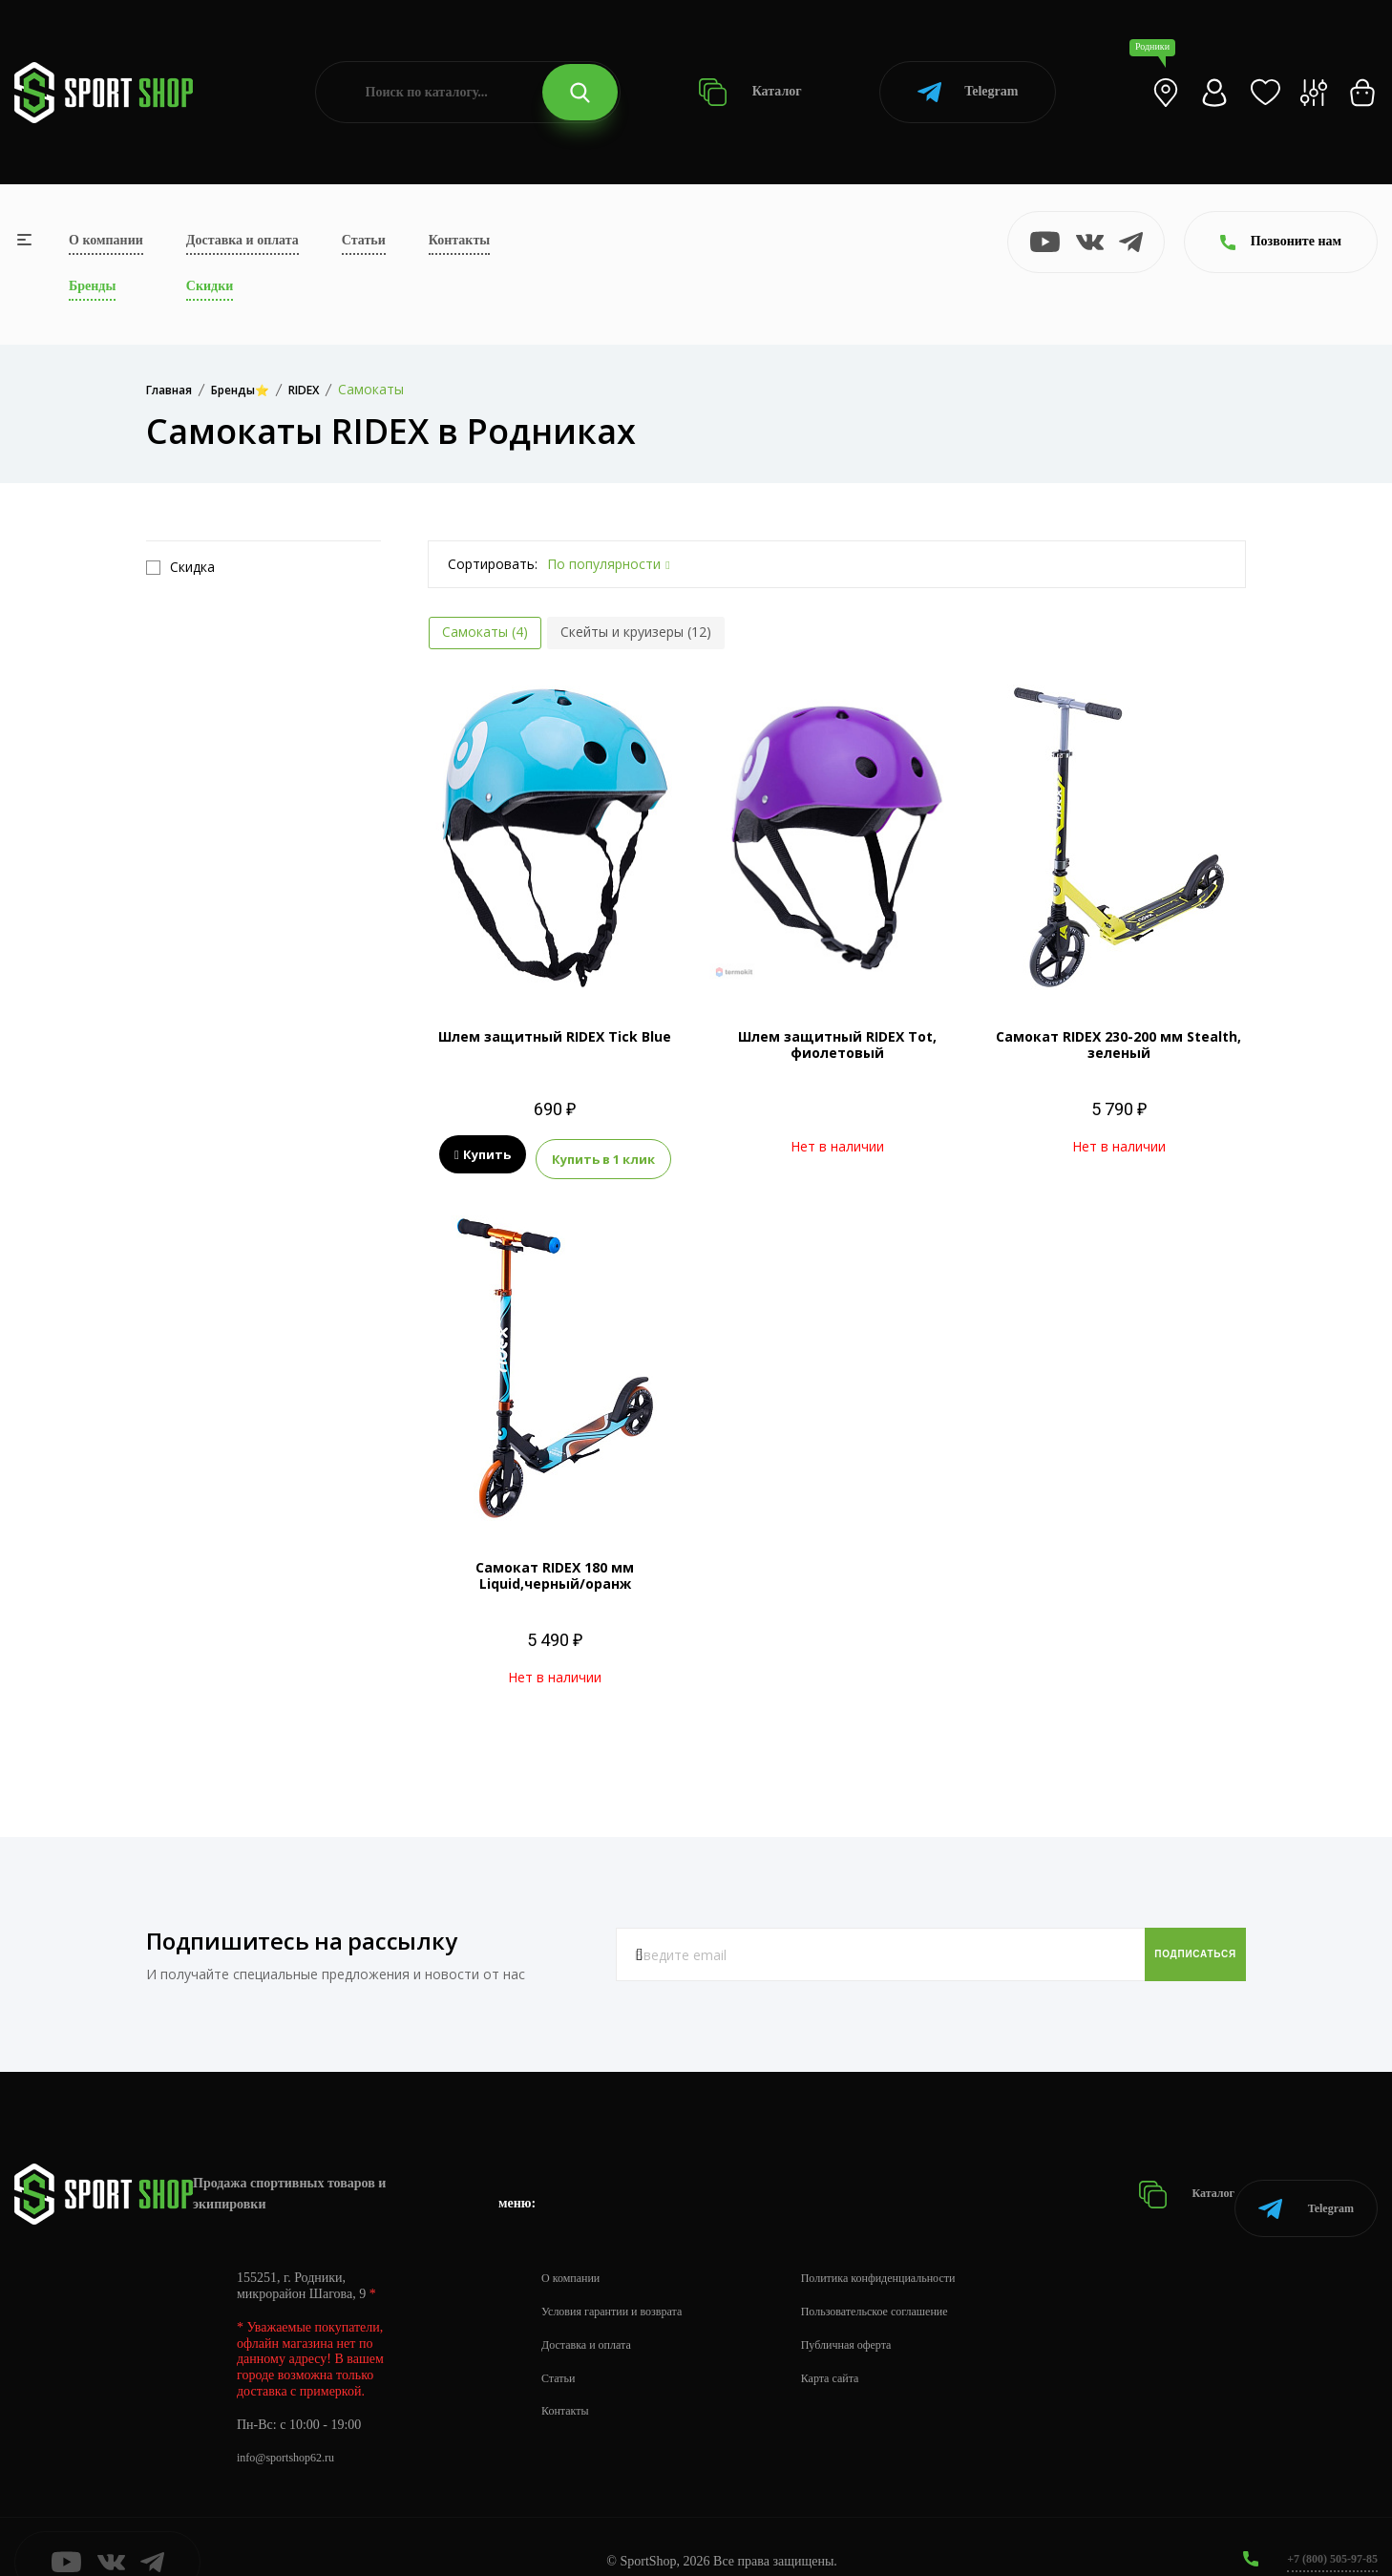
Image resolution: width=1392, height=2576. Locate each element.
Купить (482, 1155)
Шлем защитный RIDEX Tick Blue (554, 1036)
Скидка (180, 567)
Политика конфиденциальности (917, 2247)
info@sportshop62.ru (293, 2427)
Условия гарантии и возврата (623, 2280)
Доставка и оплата (242, 240)
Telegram (967, 92)
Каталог (750, 92)
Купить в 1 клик (603, 1155)
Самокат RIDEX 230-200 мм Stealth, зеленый (1118, 1044)
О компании (106, 240)
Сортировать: (493, 564)
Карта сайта (861, 2347)
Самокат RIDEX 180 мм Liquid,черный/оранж (554, 1569)
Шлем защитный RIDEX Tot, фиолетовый (837, 1044)
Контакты (459, 240)
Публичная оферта (879, 2314)
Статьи (364, 240)
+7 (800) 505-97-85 (1325, 2528)
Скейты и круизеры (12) (635, 632)
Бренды (92, 286)
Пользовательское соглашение (913, 2280)
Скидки (209, 286)
